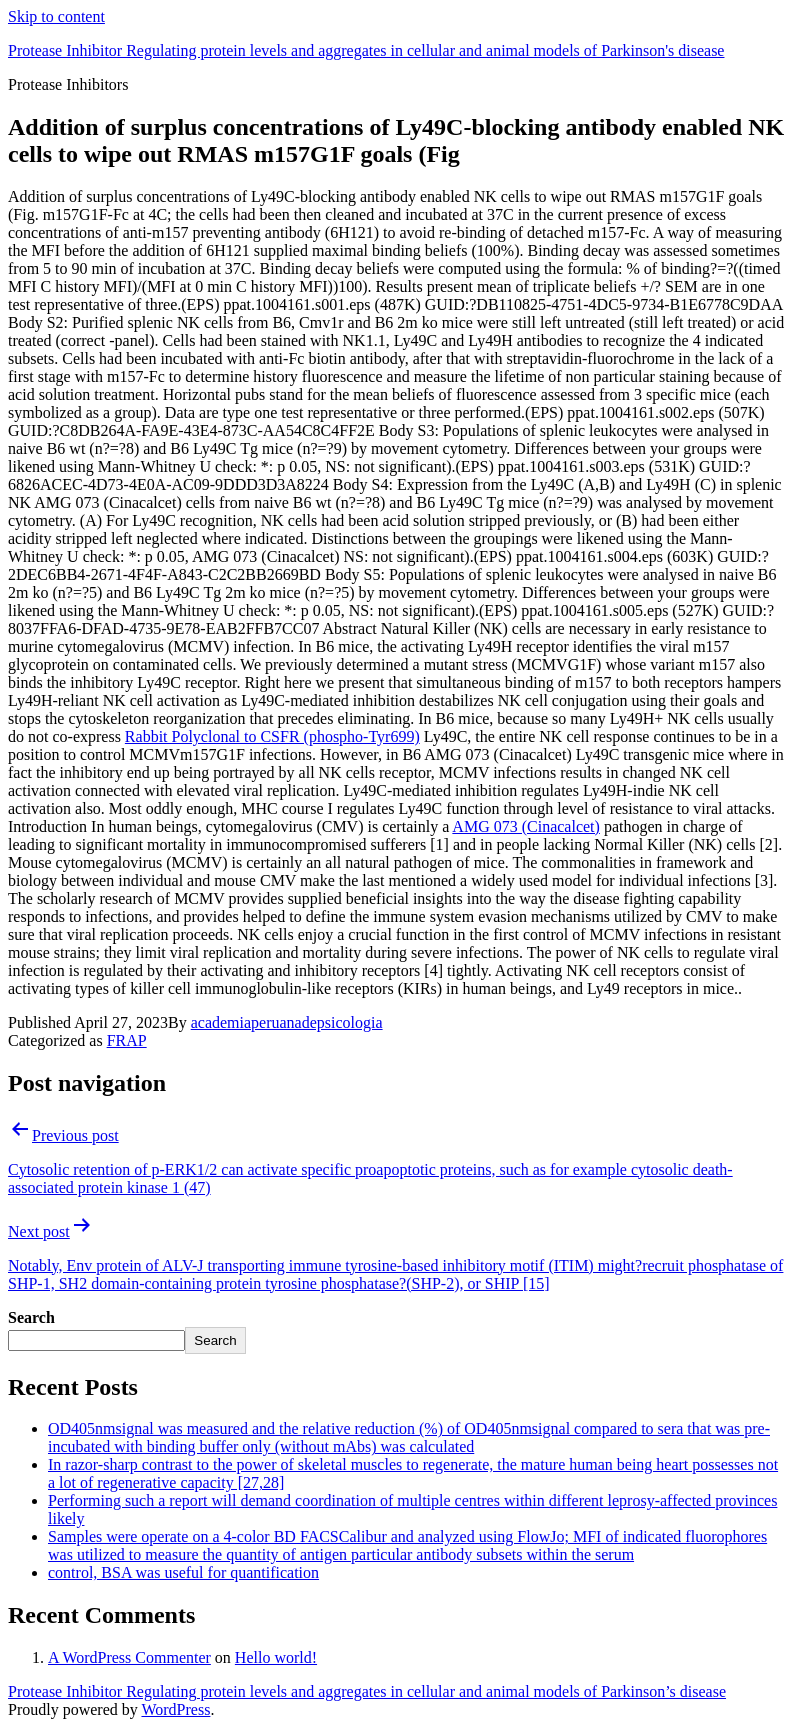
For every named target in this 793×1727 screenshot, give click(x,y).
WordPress (175, 1709)
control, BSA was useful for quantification (183, 1572)
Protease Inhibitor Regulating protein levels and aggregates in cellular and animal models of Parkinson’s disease (367, 1691)
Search (31, 1317)
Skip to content (56, 16)
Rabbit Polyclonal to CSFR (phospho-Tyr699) (272, 736)
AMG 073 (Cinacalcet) (526, 826)
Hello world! (276, 1657)
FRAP (127, 1040)
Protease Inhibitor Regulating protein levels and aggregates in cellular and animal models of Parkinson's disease (366, 50)
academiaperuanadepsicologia (287, 1022)
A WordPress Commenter (129, 1657)
